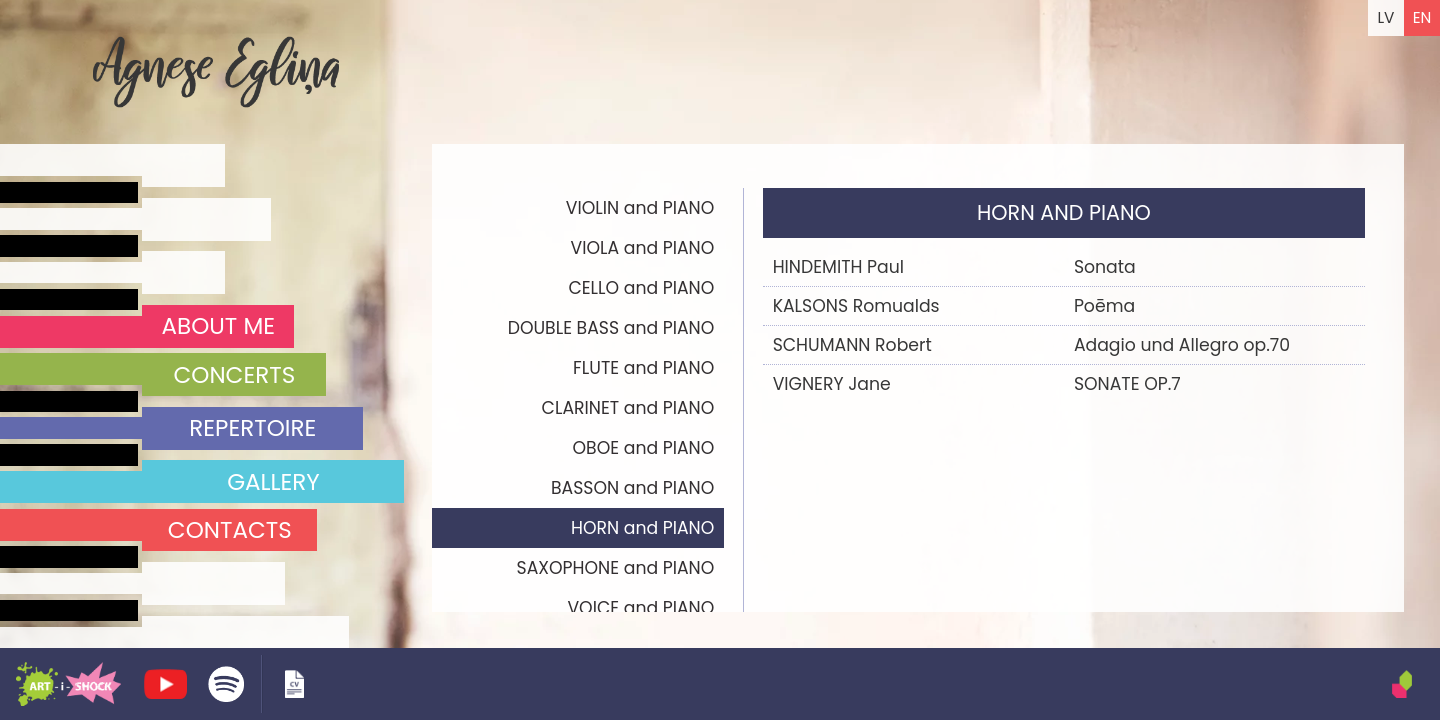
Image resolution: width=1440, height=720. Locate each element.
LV (1385, 17)
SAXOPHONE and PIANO (616, 568)
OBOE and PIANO (644, 448)
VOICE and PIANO (640, 608)
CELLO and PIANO (641, 288)
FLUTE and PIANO (643, 368)
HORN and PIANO (642, 528)
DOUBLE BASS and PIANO (611, 328)
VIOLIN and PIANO (640, 208)
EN (1422, 17)
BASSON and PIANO (632, 488)
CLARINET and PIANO (628, 408)
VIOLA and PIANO (643, 248)
